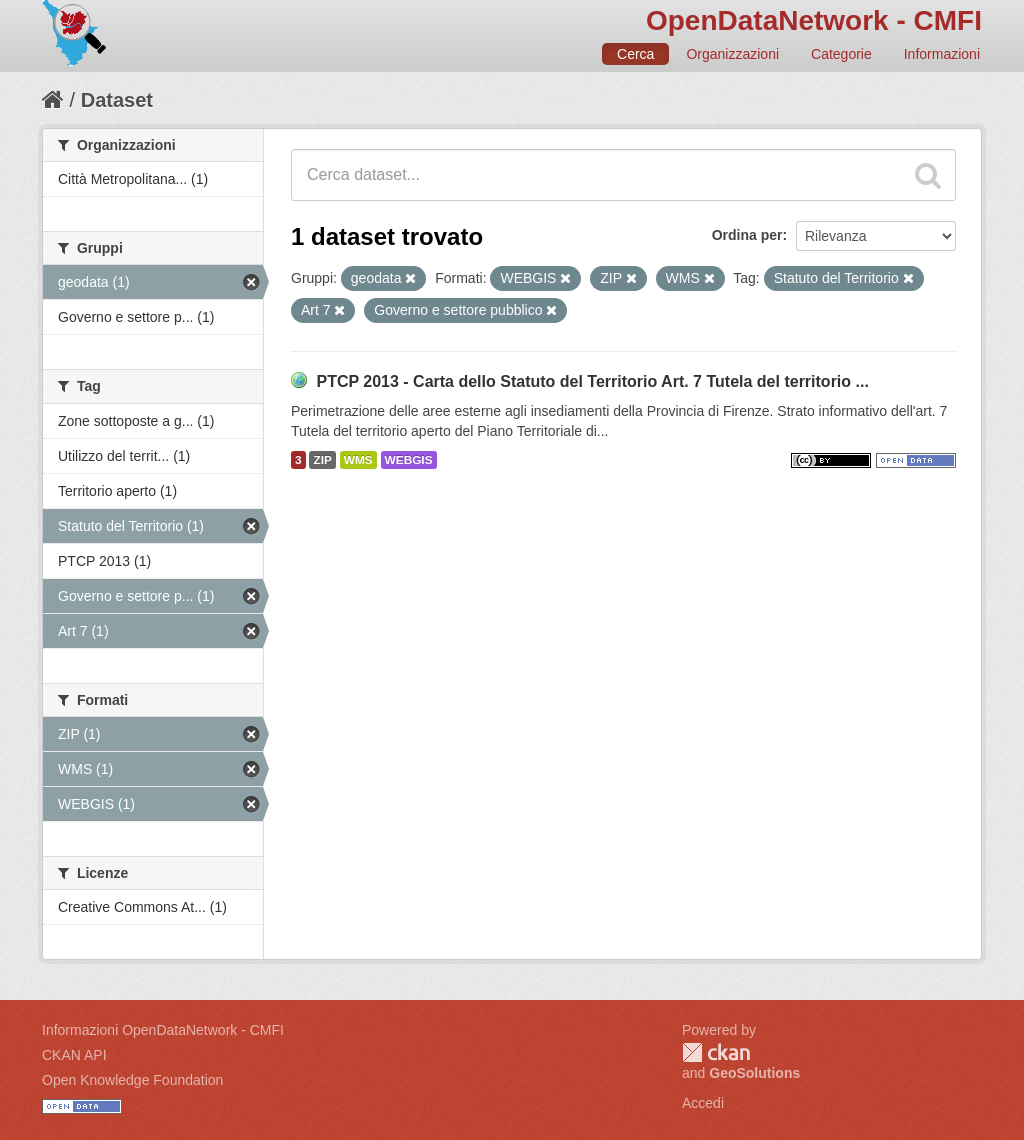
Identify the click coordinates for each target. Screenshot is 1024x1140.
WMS (358, 460)
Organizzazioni (732, 54)
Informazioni (942, 54)
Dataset (117, 100)
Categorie (841, 54)
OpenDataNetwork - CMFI (814, 20)
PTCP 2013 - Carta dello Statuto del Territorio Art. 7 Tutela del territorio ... (592, 381)
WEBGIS (409, 460)
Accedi (703, 1103)
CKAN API (74, 1055)
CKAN (716, 1052)
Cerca (635, 54)
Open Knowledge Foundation (132, 1080)
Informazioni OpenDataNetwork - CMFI (163, 1030)
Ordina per (747, 235)
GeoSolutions (754, 1073)
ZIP (322, 460)
